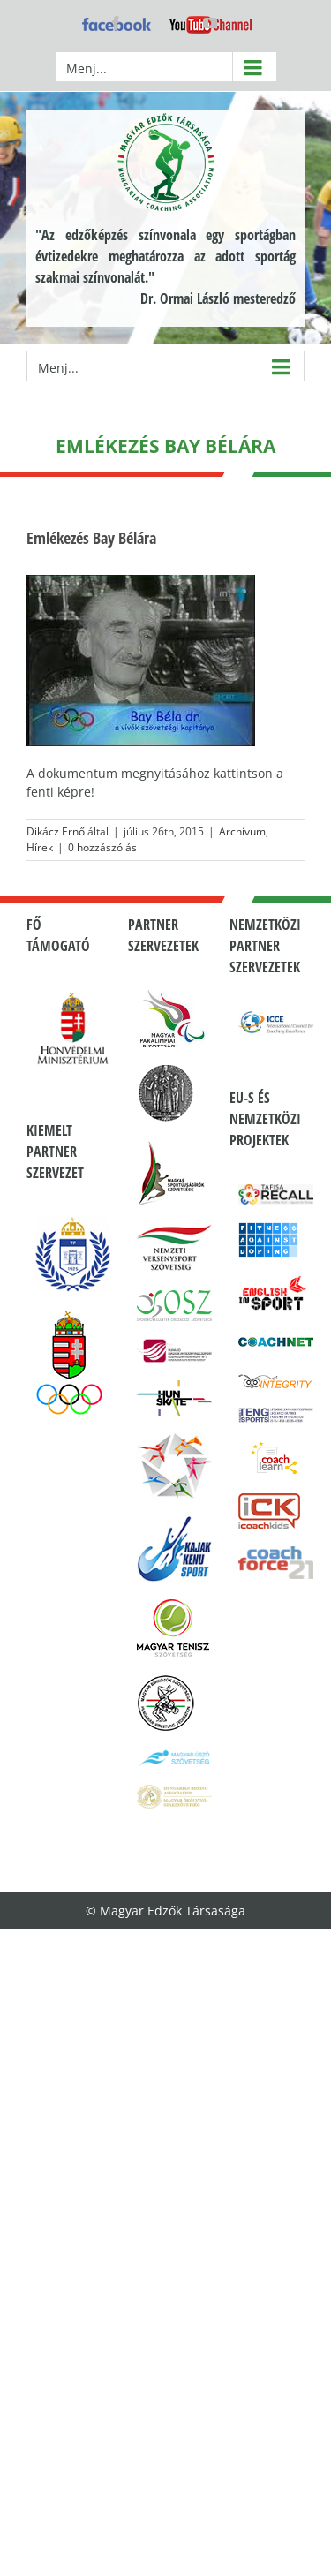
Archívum (242, 831)
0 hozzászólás (102, 847)
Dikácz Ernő (55, 831)
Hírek (39, 847)
